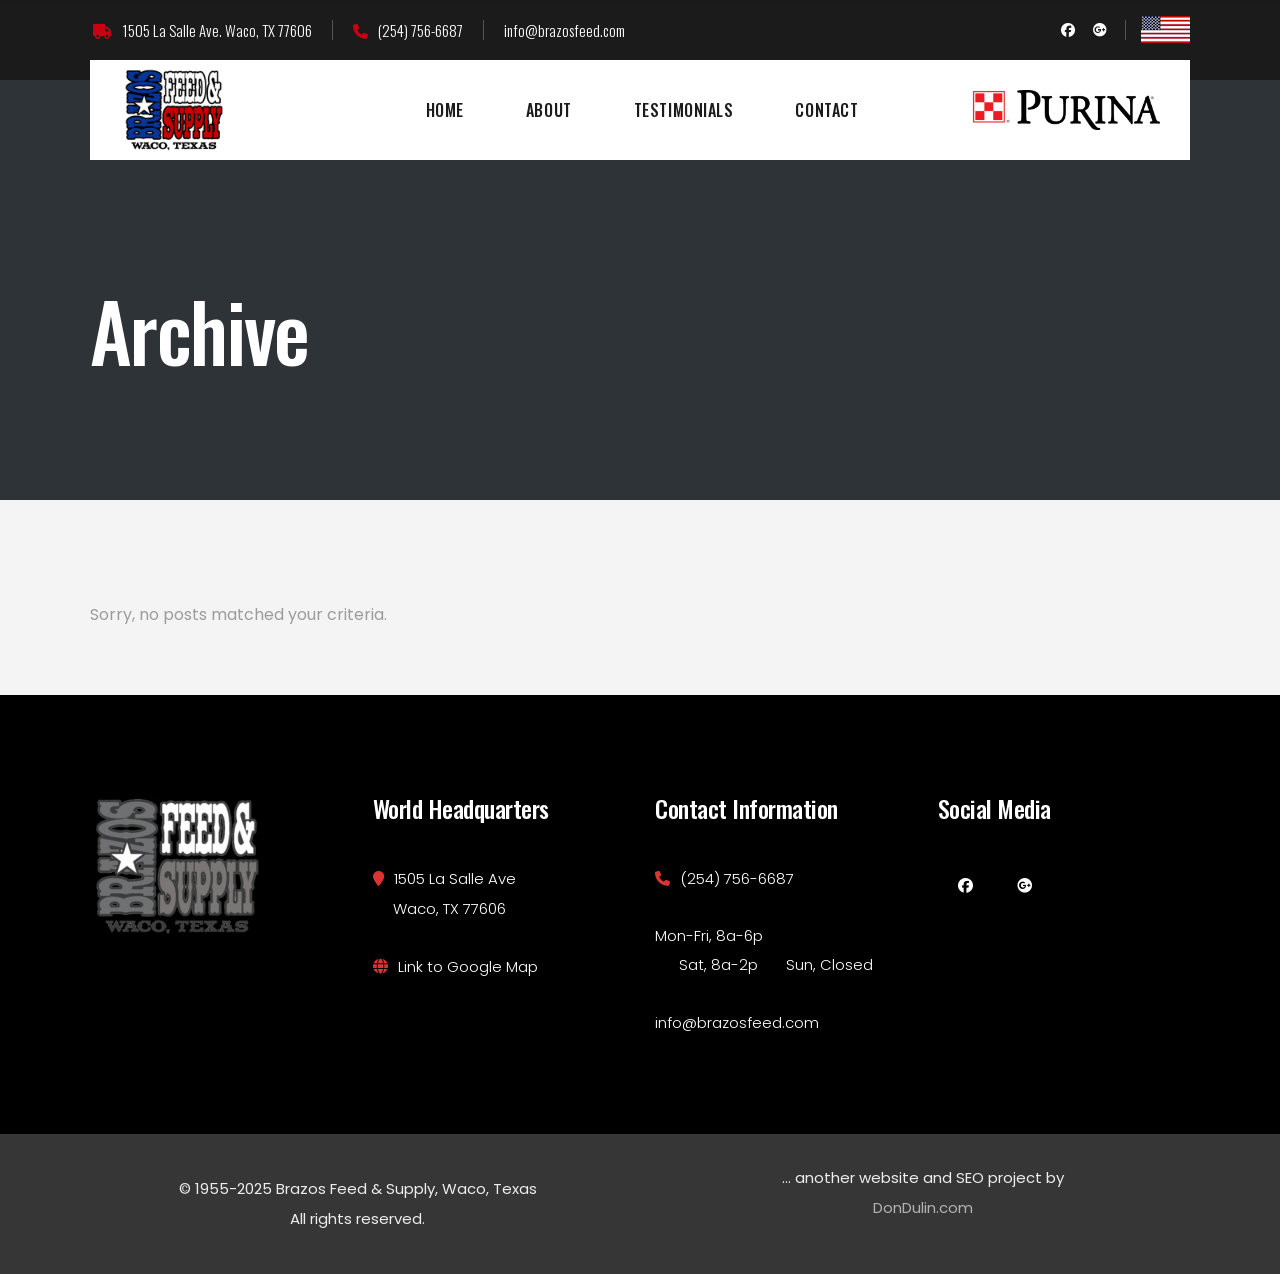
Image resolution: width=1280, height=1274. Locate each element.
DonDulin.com (923, 1207)
